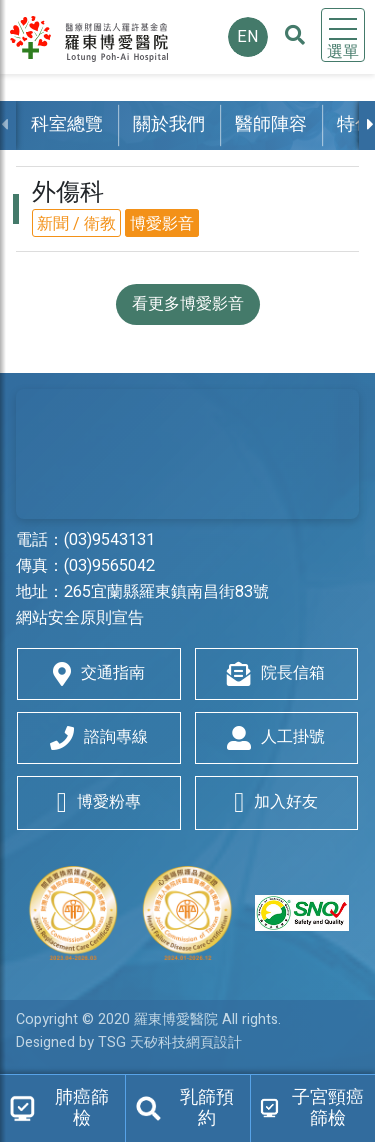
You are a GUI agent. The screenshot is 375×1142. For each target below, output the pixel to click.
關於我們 (169, 124)
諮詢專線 (99, 737)
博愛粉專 (99, 803)
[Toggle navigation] (343, 35)
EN (248, 37)
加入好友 (276, 803)
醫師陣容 (271, 124)
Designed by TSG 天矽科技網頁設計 (129, 1042)
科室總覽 (67, 124)
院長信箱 (276, 673)
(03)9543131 (109, 540)
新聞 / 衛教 (76, 224)
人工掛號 (276, 737)
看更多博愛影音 (188, 304)
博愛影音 (162, 224)
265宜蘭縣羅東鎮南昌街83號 (166, 592)
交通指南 (99, 673)
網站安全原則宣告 (80, 618)
